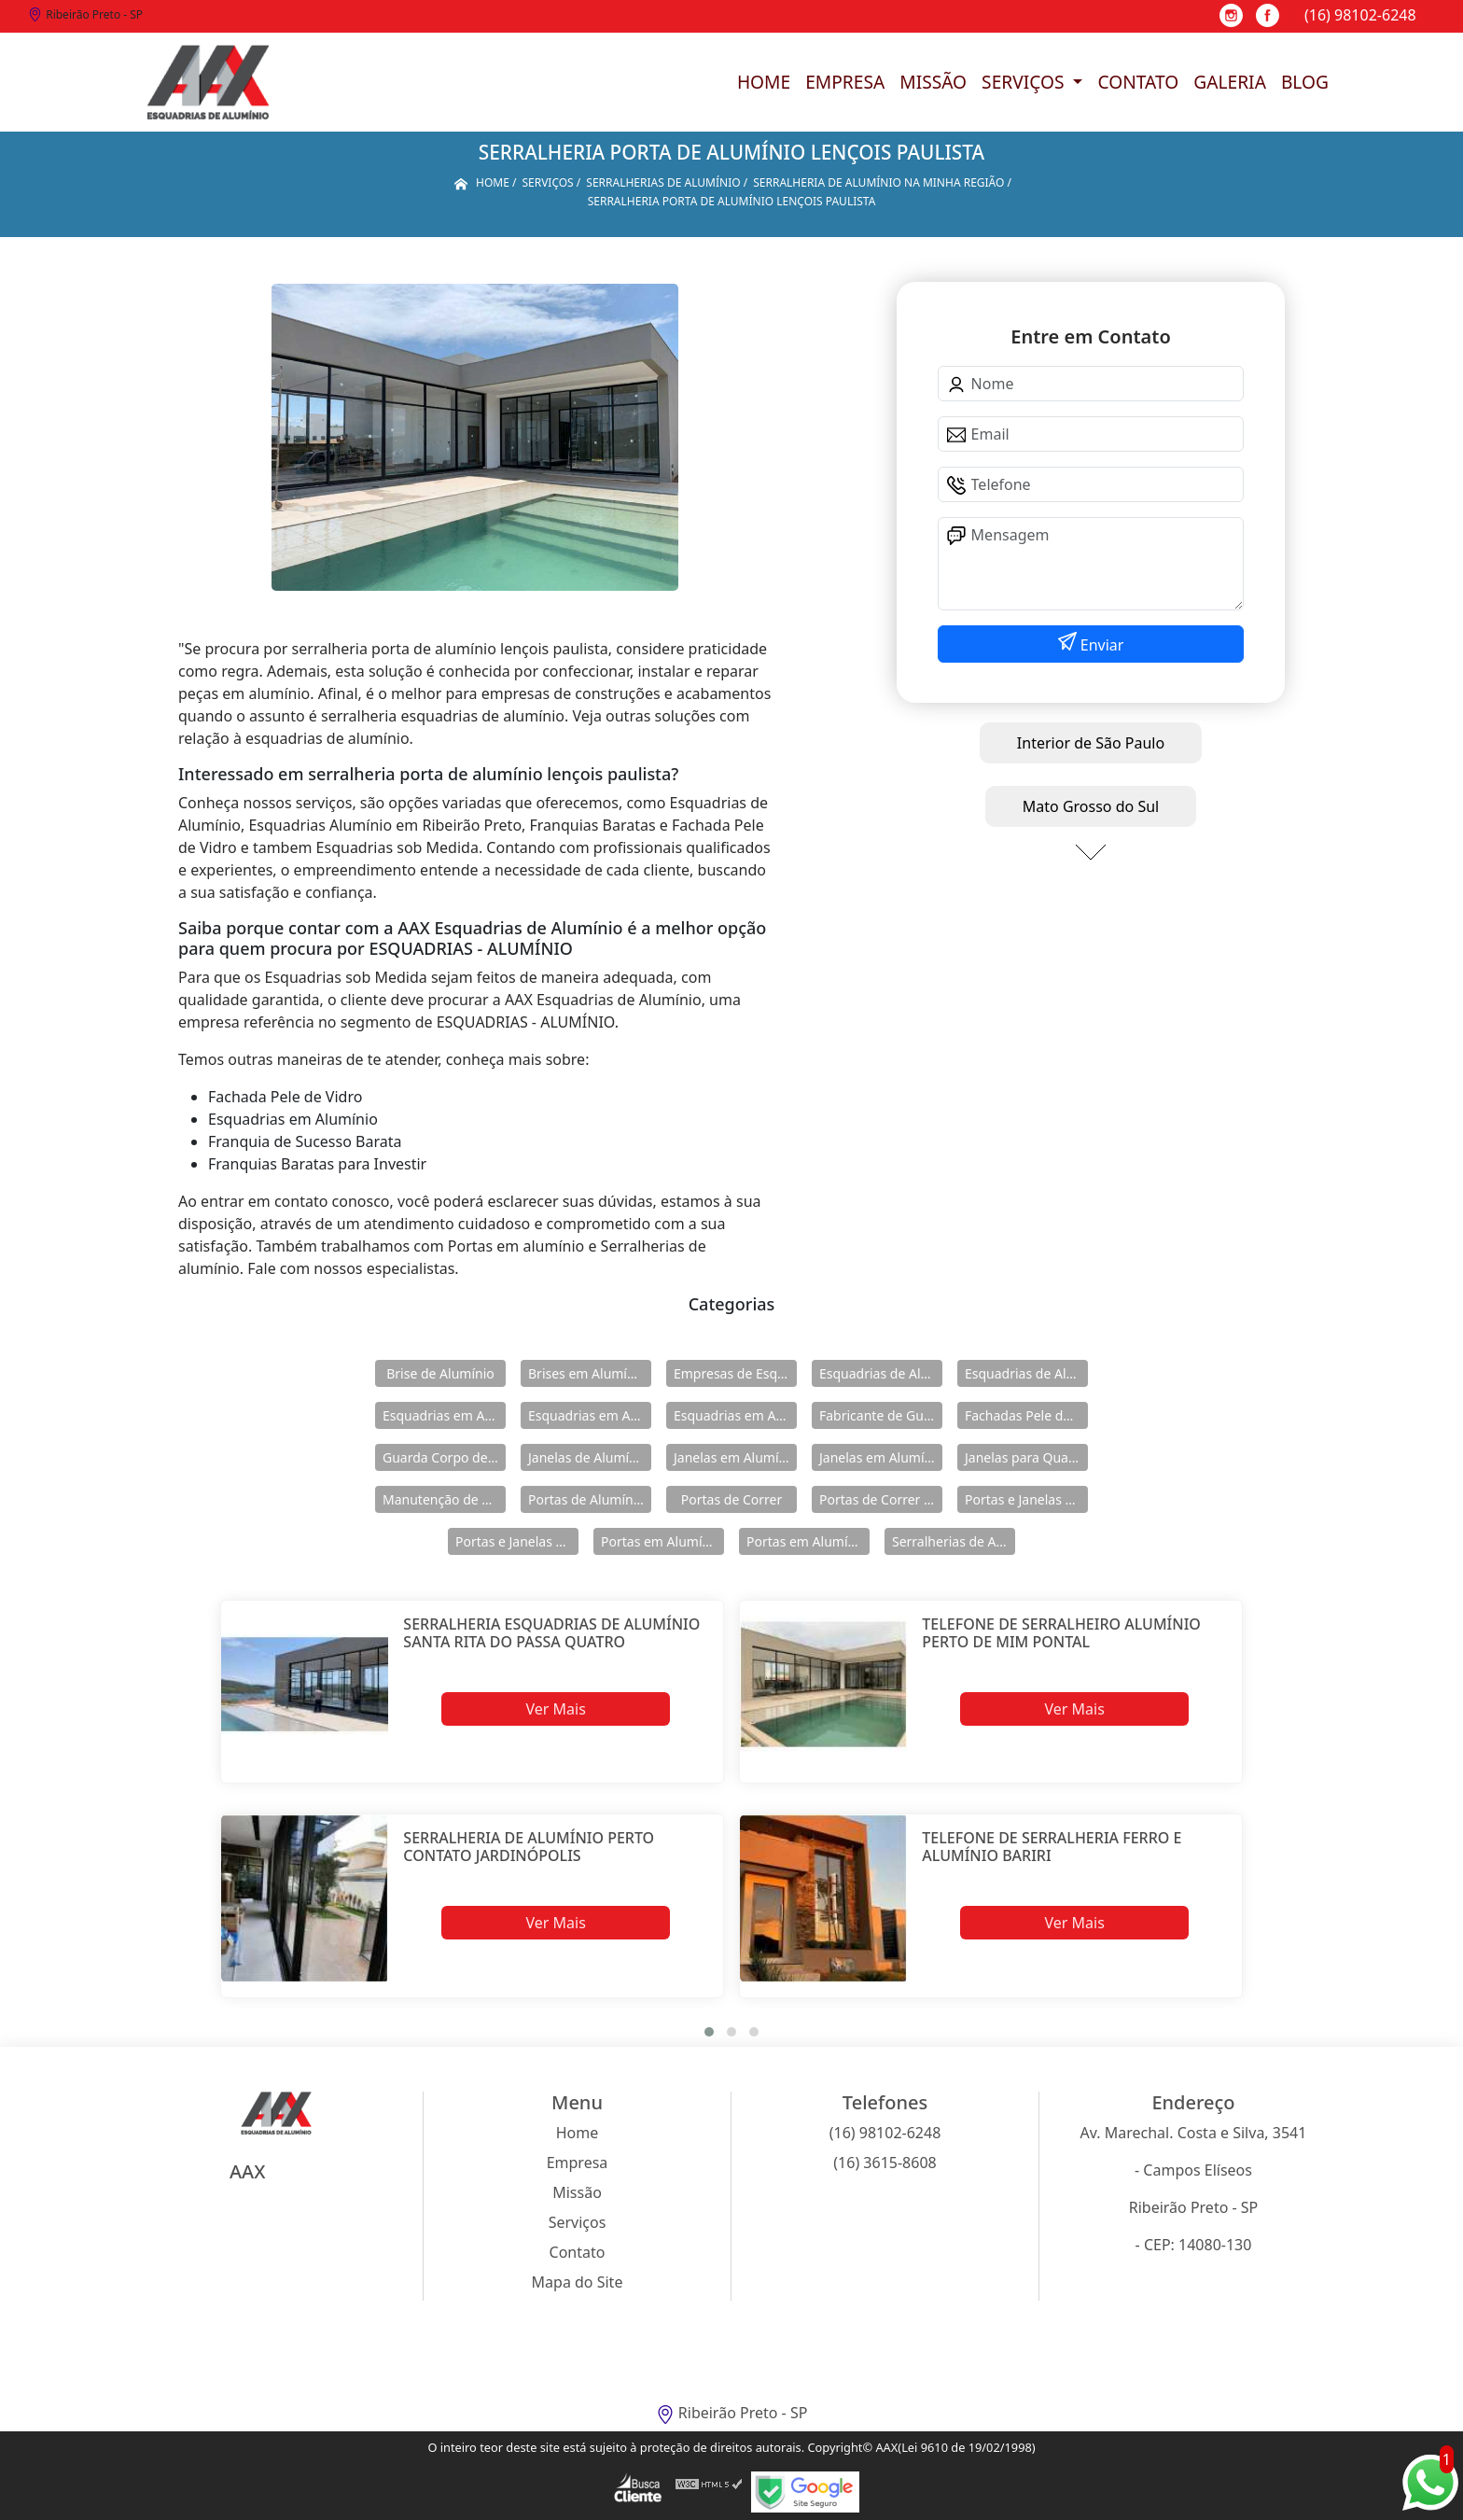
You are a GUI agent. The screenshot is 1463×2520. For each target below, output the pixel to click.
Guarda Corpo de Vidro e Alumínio (444, 1457)
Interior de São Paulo (1090, 743)
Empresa (845, 81)
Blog (1305, 81)
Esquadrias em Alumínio (444, 1415)
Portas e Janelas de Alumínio (1026, 1499)
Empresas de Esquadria (735, 1373)
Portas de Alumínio (586, 1499)
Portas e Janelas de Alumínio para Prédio (516, 1541)
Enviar (1100, 645)
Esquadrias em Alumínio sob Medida (735, 1415)
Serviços (1025, 81)
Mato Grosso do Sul (1091, 806)
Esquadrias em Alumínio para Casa (589, 1415)
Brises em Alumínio (587, 1373)
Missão (933, 81)
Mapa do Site (577, 2282)
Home (763, 81)
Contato (1137, 81)
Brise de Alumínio (440, 1373)
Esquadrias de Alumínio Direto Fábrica (1026, 1373)
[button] (709, 2032)
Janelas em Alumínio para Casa (880, 1457)
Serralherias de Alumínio (953, 1541)
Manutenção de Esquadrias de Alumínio (444, 1499)
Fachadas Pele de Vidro (1026, 1415)
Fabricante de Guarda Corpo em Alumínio (880, 1415)
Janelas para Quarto (1025, 1457)
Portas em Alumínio (661, 1541)
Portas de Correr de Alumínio (880, 1499)
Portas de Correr (731, 1499)
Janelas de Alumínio (588, 1457)
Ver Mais (555, 1709)
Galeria (1229, 81)
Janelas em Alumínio (735, 1457)
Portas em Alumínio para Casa (808, 1541)
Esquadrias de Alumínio (880, 1373)
